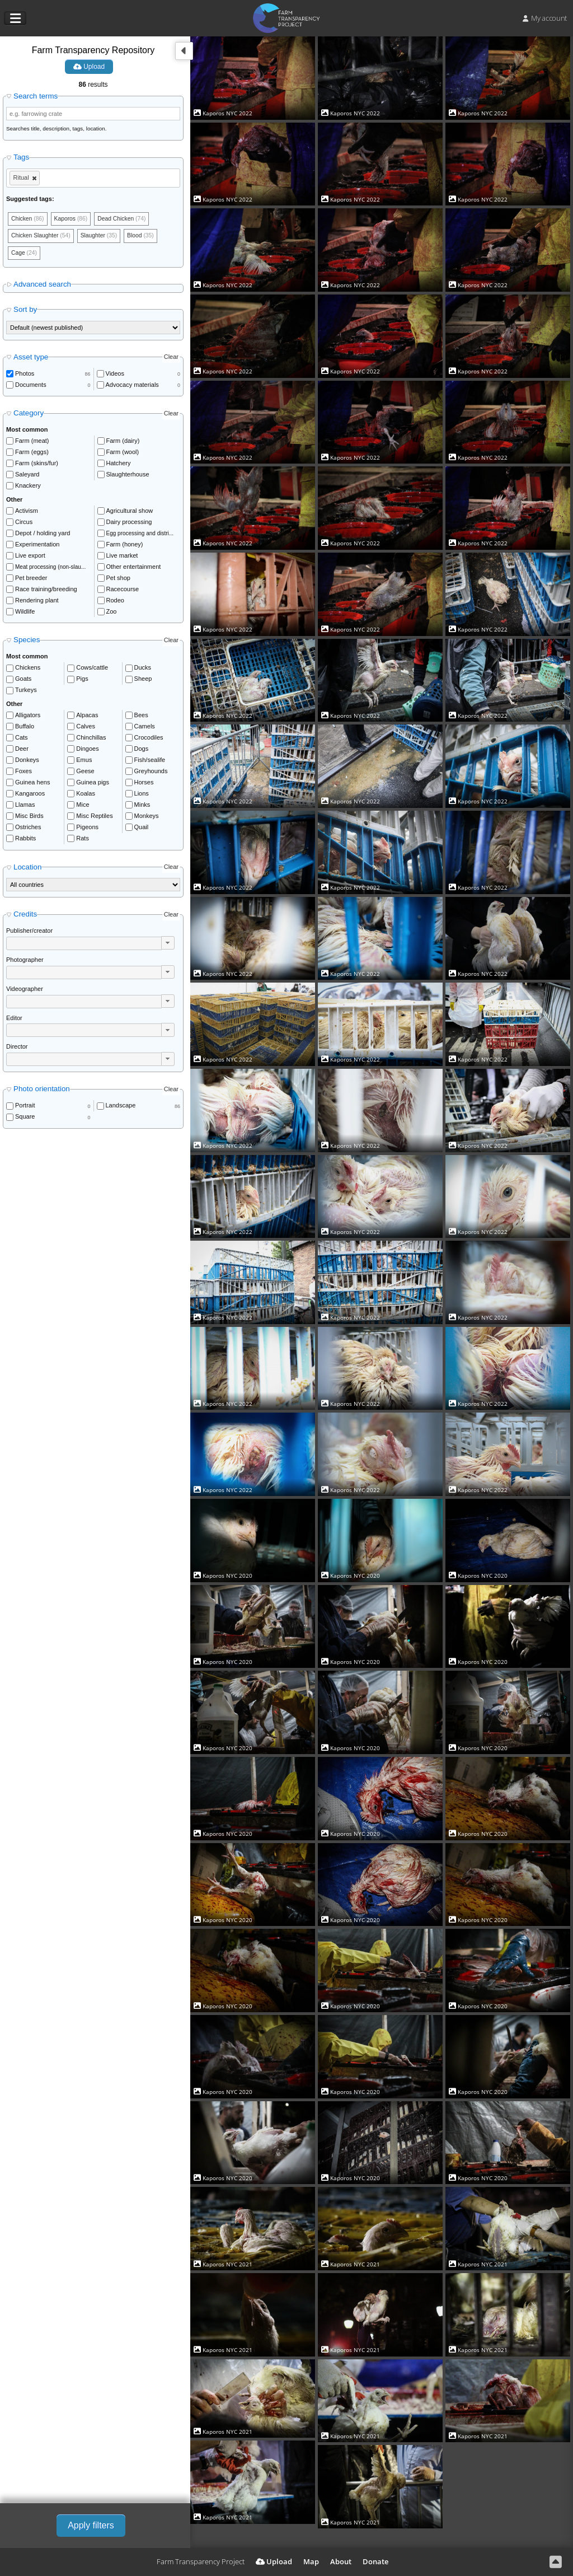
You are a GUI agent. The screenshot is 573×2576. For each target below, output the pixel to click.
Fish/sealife (150, 762)
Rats (82, 840)
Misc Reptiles (94, 818)
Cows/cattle (92, 670)
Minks (142, 806)
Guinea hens (32, 784)
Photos (24, 375)
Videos (115, 375)
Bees (141, 717)
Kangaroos (30, 795)
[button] (168, 945)
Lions (141, 795)
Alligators (27, 717)
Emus (84, 762)
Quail (141, 829)
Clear (171, 359)
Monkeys (146, 818)
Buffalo (24, 728)
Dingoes (87, 750)
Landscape (121, 1108)
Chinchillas (91, 739)
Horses (144, 784)
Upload (89, 67)
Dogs (141, 750)
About (340, 2561)
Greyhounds (151, 773)
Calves (85, 728)
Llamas (25, 806)
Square (25, 1119)
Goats (23, 681)
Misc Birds (29, 818)
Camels (144, 728)
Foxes (23, 773)
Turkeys (26, 692)
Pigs (82, 681)
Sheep (143, 681)
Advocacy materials (132, 387)
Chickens (27, 670)
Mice (82, 806)
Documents (30, 387)
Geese (85, 773)
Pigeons (87, 829)
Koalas (85, 795)
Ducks (143, 670)
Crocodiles (148, 739)
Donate (375, 2561)
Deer (22, 750)
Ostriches (28, 829)
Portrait (25, 1108)
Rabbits (25, 840)
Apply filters (91, 2525)
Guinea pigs (92, 784)
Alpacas (87, 717)
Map (311, 2561)
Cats (21, 739)
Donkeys (27, 762)
